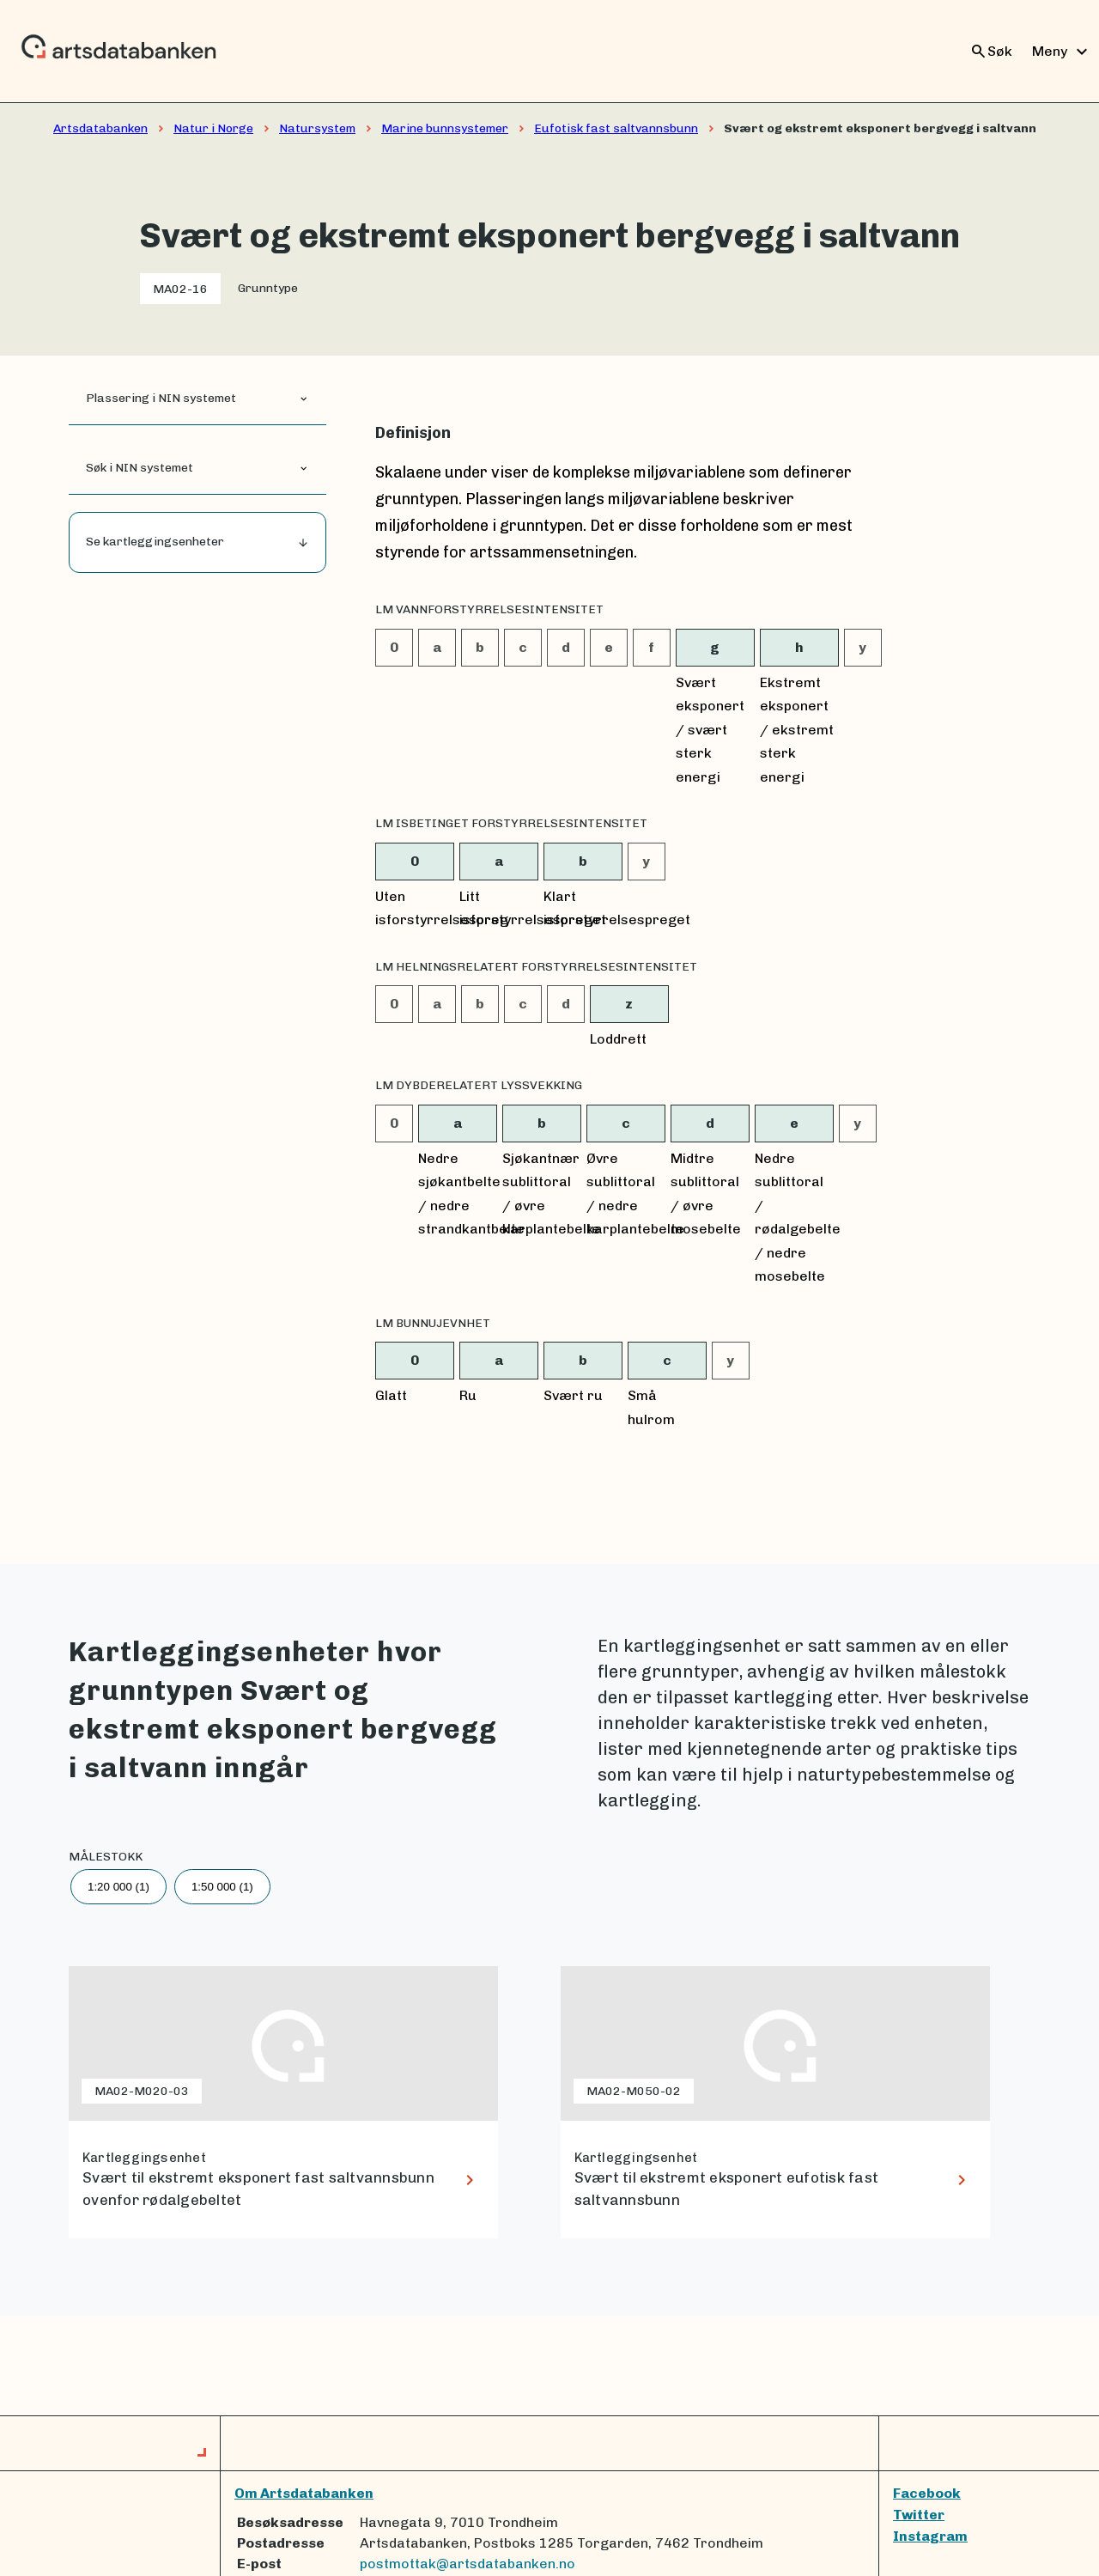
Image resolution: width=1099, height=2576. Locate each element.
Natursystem (317, 128)
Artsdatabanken (100, 128)
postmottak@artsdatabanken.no (467, 2563)
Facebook (927, 2493)
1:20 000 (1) (118, 1886)
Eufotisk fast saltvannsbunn (616, 128)
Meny (1062, 51)
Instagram (930, 2536)
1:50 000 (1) (222, 1886)
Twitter (918, 2514)
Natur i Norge (213, 128)
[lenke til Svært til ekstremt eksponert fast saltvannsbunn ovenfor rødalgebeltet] (283, 2102)
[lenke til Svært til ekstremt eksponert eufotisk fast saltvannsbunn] (775, 2102)
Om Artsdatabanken (303, 2493)
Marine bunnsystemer (444, 128)
